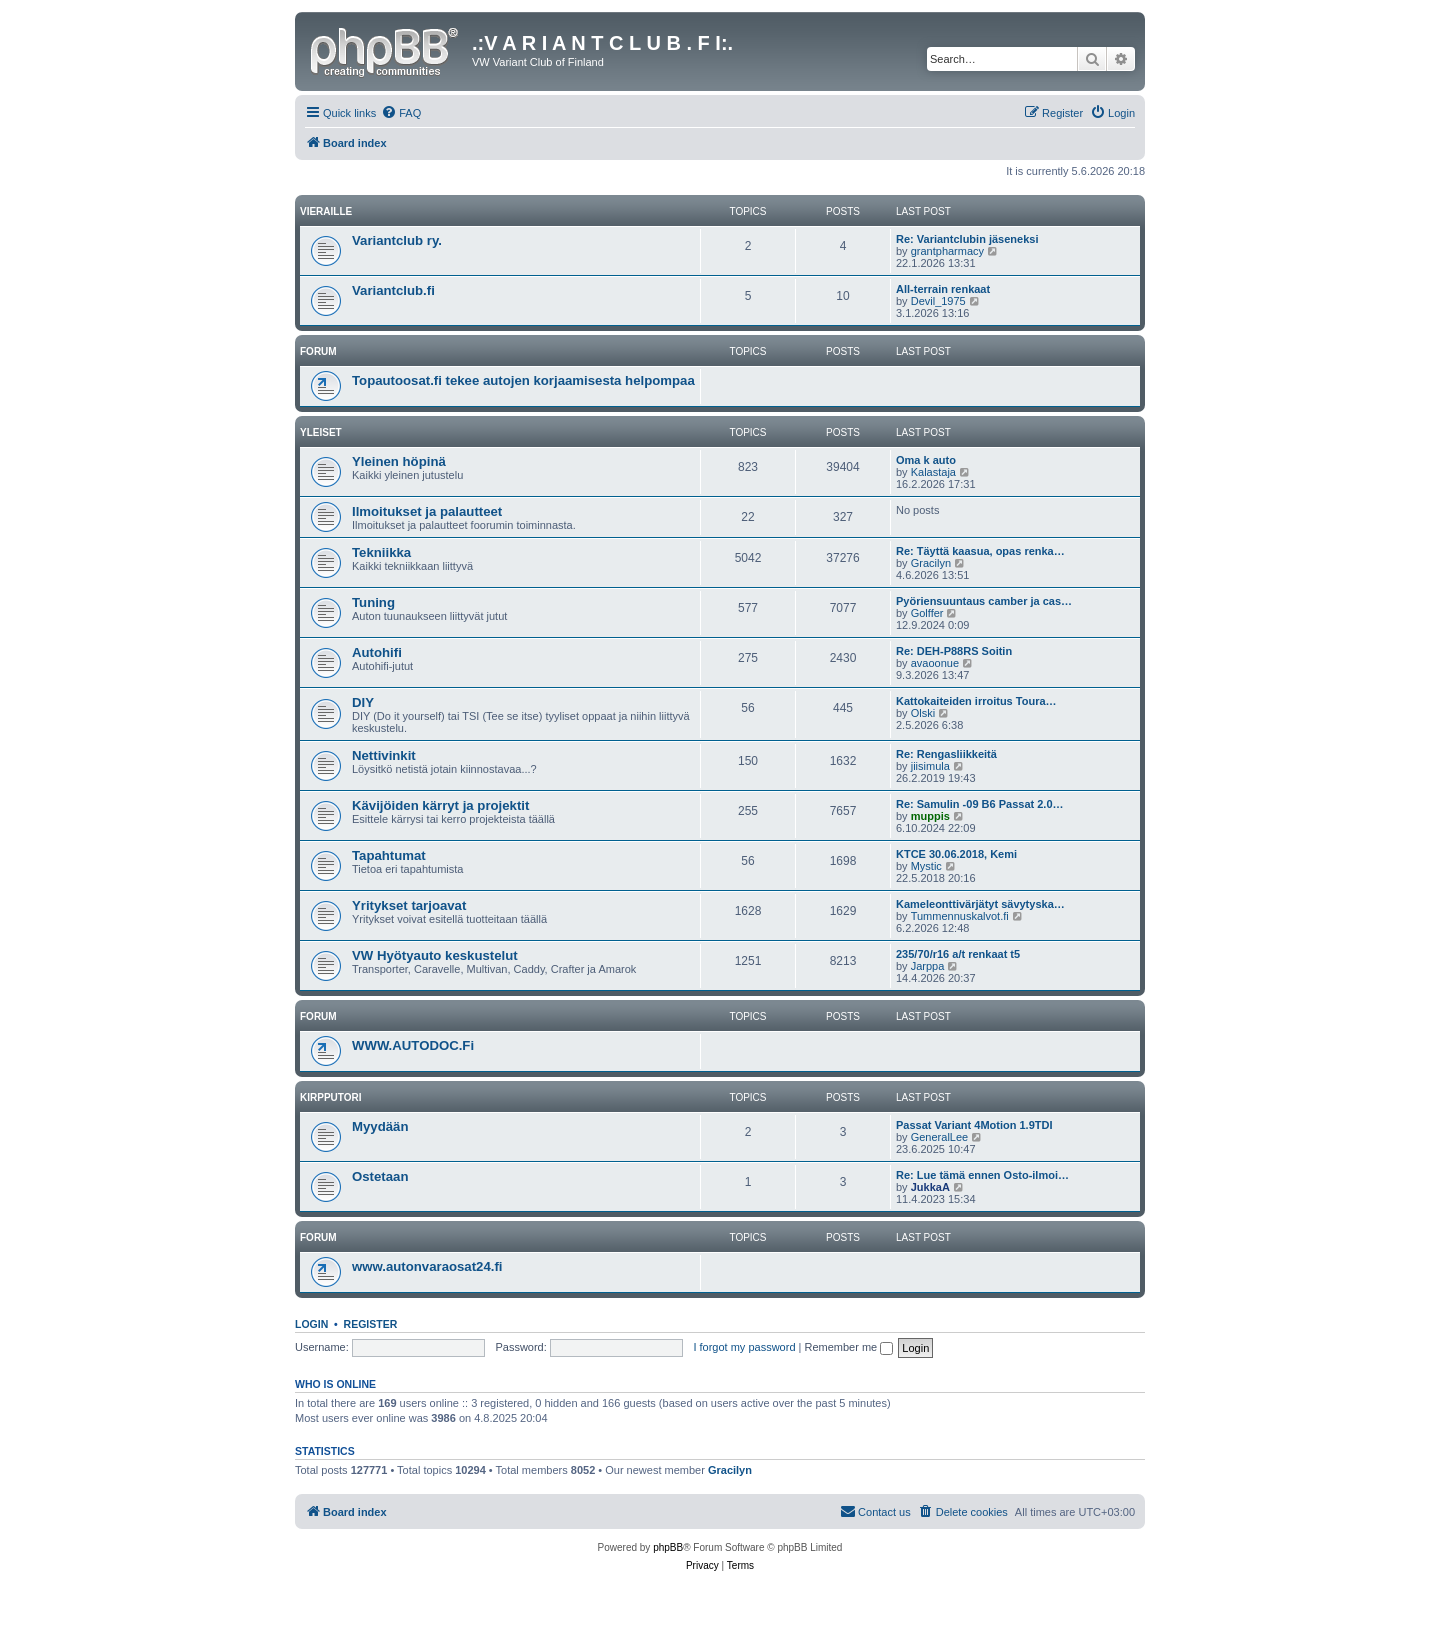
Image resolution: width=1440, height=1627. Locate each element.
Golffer (927, 613)
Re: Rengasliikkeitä (946, 754)
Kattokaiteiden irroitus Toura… (976, 701)
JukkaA (930, 1187)
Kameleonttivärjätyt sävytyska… (980, 904)
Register (371, 1324)
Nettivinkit (384, 755)
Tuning (373, 602)
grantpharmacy (947, 251)
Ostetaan (380, 1176)
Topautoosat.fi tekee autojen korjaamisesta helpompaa (523, 380)
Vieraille (326, 211)
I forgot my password (744, 1347)
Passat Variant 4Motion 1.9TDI (974, 1125)
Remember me (848, 1347)
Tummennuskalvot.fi (960, 916)
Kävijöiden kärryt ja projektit (440, 805)
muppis (930, 816)
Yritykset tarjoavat (409, 905)
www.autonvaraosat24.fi (427, 1266)
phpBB (668, 1547)
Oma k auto (926, 460)
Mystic (926, 866)
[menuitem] (401, 113)
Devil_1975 (938, 301)
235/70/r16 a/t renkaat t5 (958, 954)
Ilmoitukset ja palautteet (427, 511)
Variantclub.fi (393, 290)
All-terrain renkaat (943, 289)
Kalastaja (933, 472)
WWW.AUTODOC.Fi (413, 1045)
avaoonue (935, 663)
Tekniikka (381, 552)
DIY (363, 702)
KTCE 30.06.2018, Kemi (956, 854)
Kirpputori (331, 1097)
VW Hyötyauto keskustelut (435, 955)
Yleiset (321, 432)
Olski (923, 713)
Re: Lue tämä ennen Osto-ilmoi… (982, 1175)
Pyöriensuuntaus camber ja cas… (984, 601)
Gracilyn (931, 563)
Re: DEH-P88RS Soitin (954, 651)
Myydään (380, 1126)
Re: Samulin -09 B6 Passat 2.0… (980, 804)
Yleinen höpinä (399, 461)
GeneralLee (940, 1137)
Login (311, 1324)
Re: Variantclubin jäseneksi (967, 239)
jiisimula (930, 766)
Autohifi (377, 652)
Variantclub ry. (397, 240)
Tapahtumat (389, 855)
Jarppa (928, 966)
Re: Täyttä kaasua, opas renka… (980, 551)
